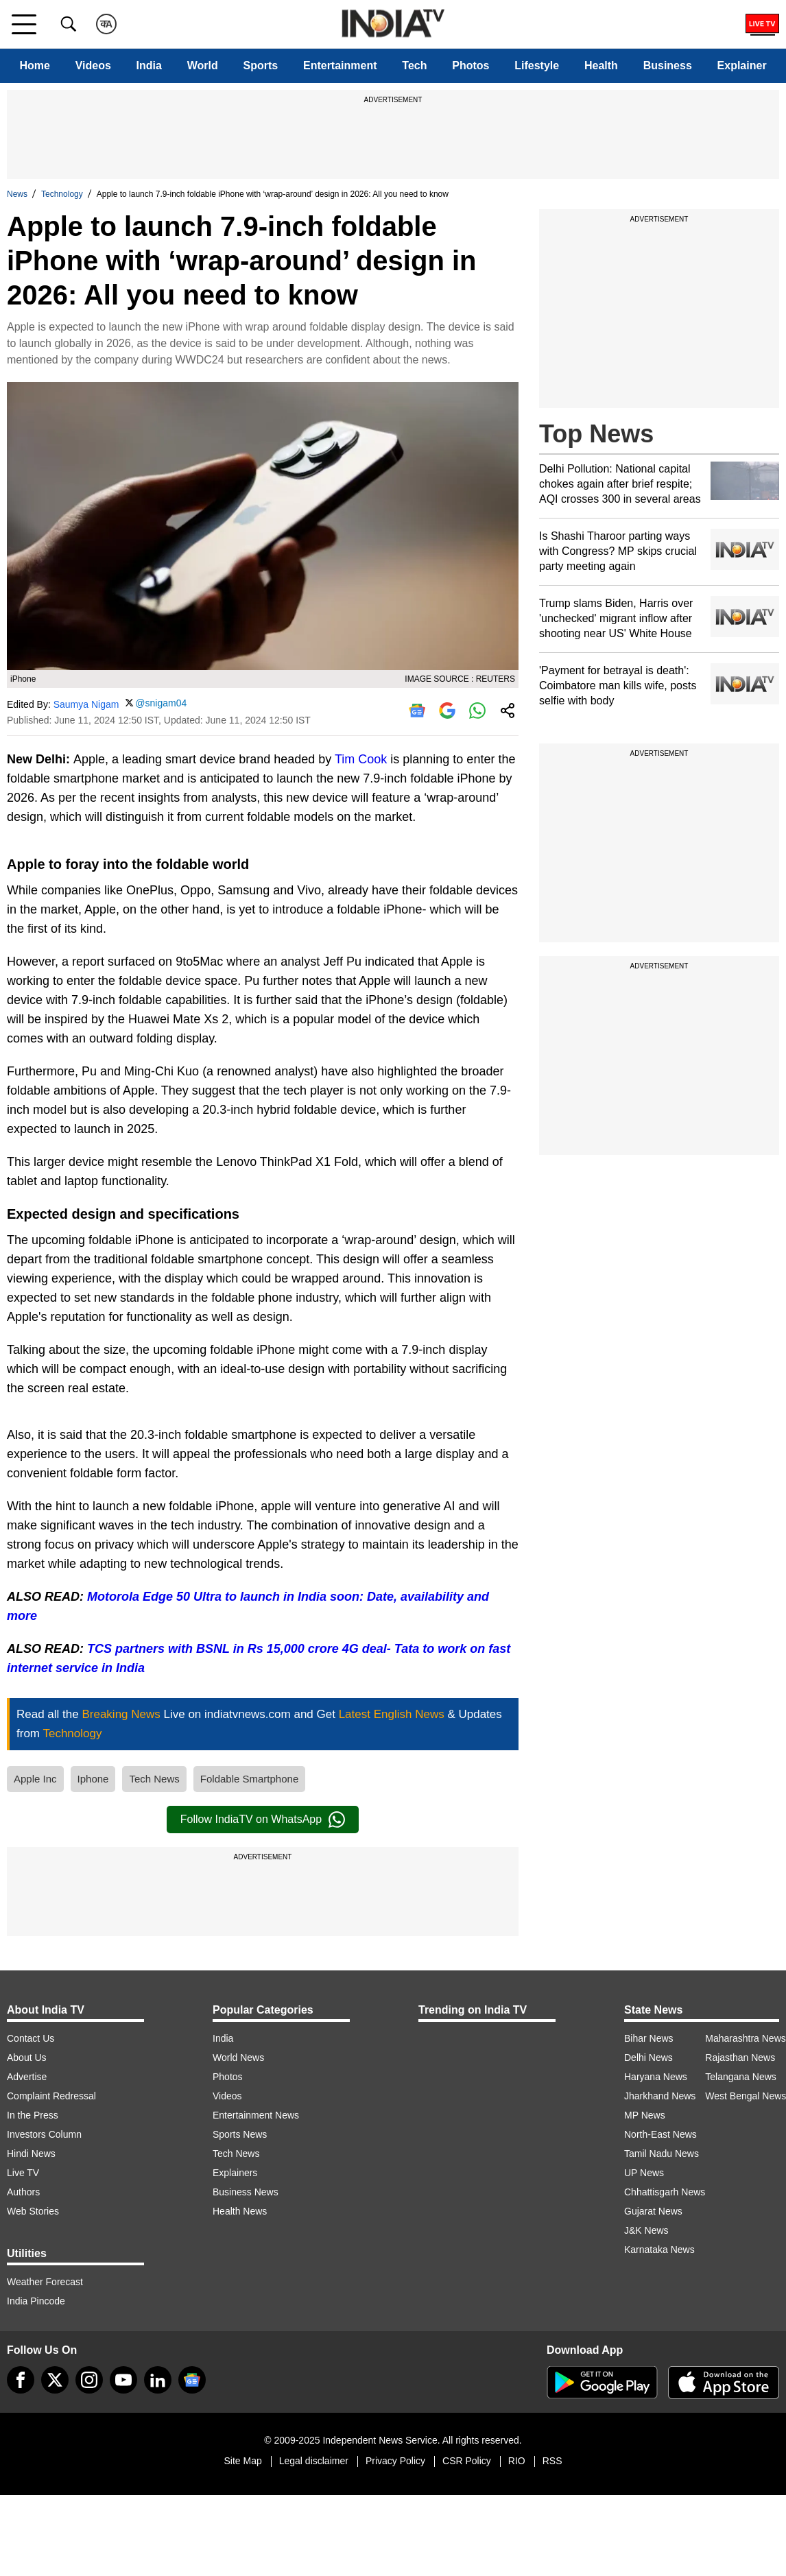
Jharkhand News (659, 2095)
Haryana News (655, 2076)
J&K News (646, 2230)
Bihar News (649, 2038)
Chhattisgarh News (664, 2191)
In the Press (32, 2115)
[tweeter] (55, 2380)
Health (601, 65)
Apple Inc (35, 1779)
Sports (260, 65)
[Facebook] (20, 2380)
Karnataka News (659, 2249)
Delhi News (648, 2057)
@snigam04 (161, 702)
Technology (62, 194)
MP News (644, 2115)
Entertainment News (256, 2115)
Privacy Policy (395, 2460)
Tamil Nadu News (661, 2153)
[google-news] (192, 2380)
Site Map (242, 2460)
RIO (516, 2460)
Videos (93, 65)
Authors (23, 2191)
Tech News (154, 1779)
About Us (27, 2057)
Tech (414, 65)
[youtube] (123, 2380)
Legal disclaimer (313, 2460)
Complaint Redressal (51, 2095)
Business (667, 65)
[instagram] (89, 2380)
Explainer (742, 65)
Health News (240, 2211)
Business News (245, 2191)
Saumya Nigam (86, 703)
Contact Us (30, 2038)
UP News (644, 2172)
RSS (552, 2460)
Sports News (240, 2134)
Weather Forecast (45, 2281)
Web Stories (33, 2211)
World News (238, 2057)
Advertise (27, 2076)
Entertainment (340, 65)
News (17, 194)
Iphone (93, 1779)
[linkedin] (157, 2380)
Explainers (235, 2172)
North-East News (660, 2134)
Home (34, 65)
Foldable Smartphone (249, 1779)
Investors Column (44, 2134)
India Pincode (36, 2300)
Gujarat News (653, 2211)
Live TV (23, 2172)
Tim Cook (361, 759)
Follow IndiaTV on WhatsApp (262, 1819)
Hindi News (31, 2153)
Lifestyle (536, 65)
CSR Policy (466, 2460)
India (149, 65)
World (202, 65)
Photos (470, 65)
